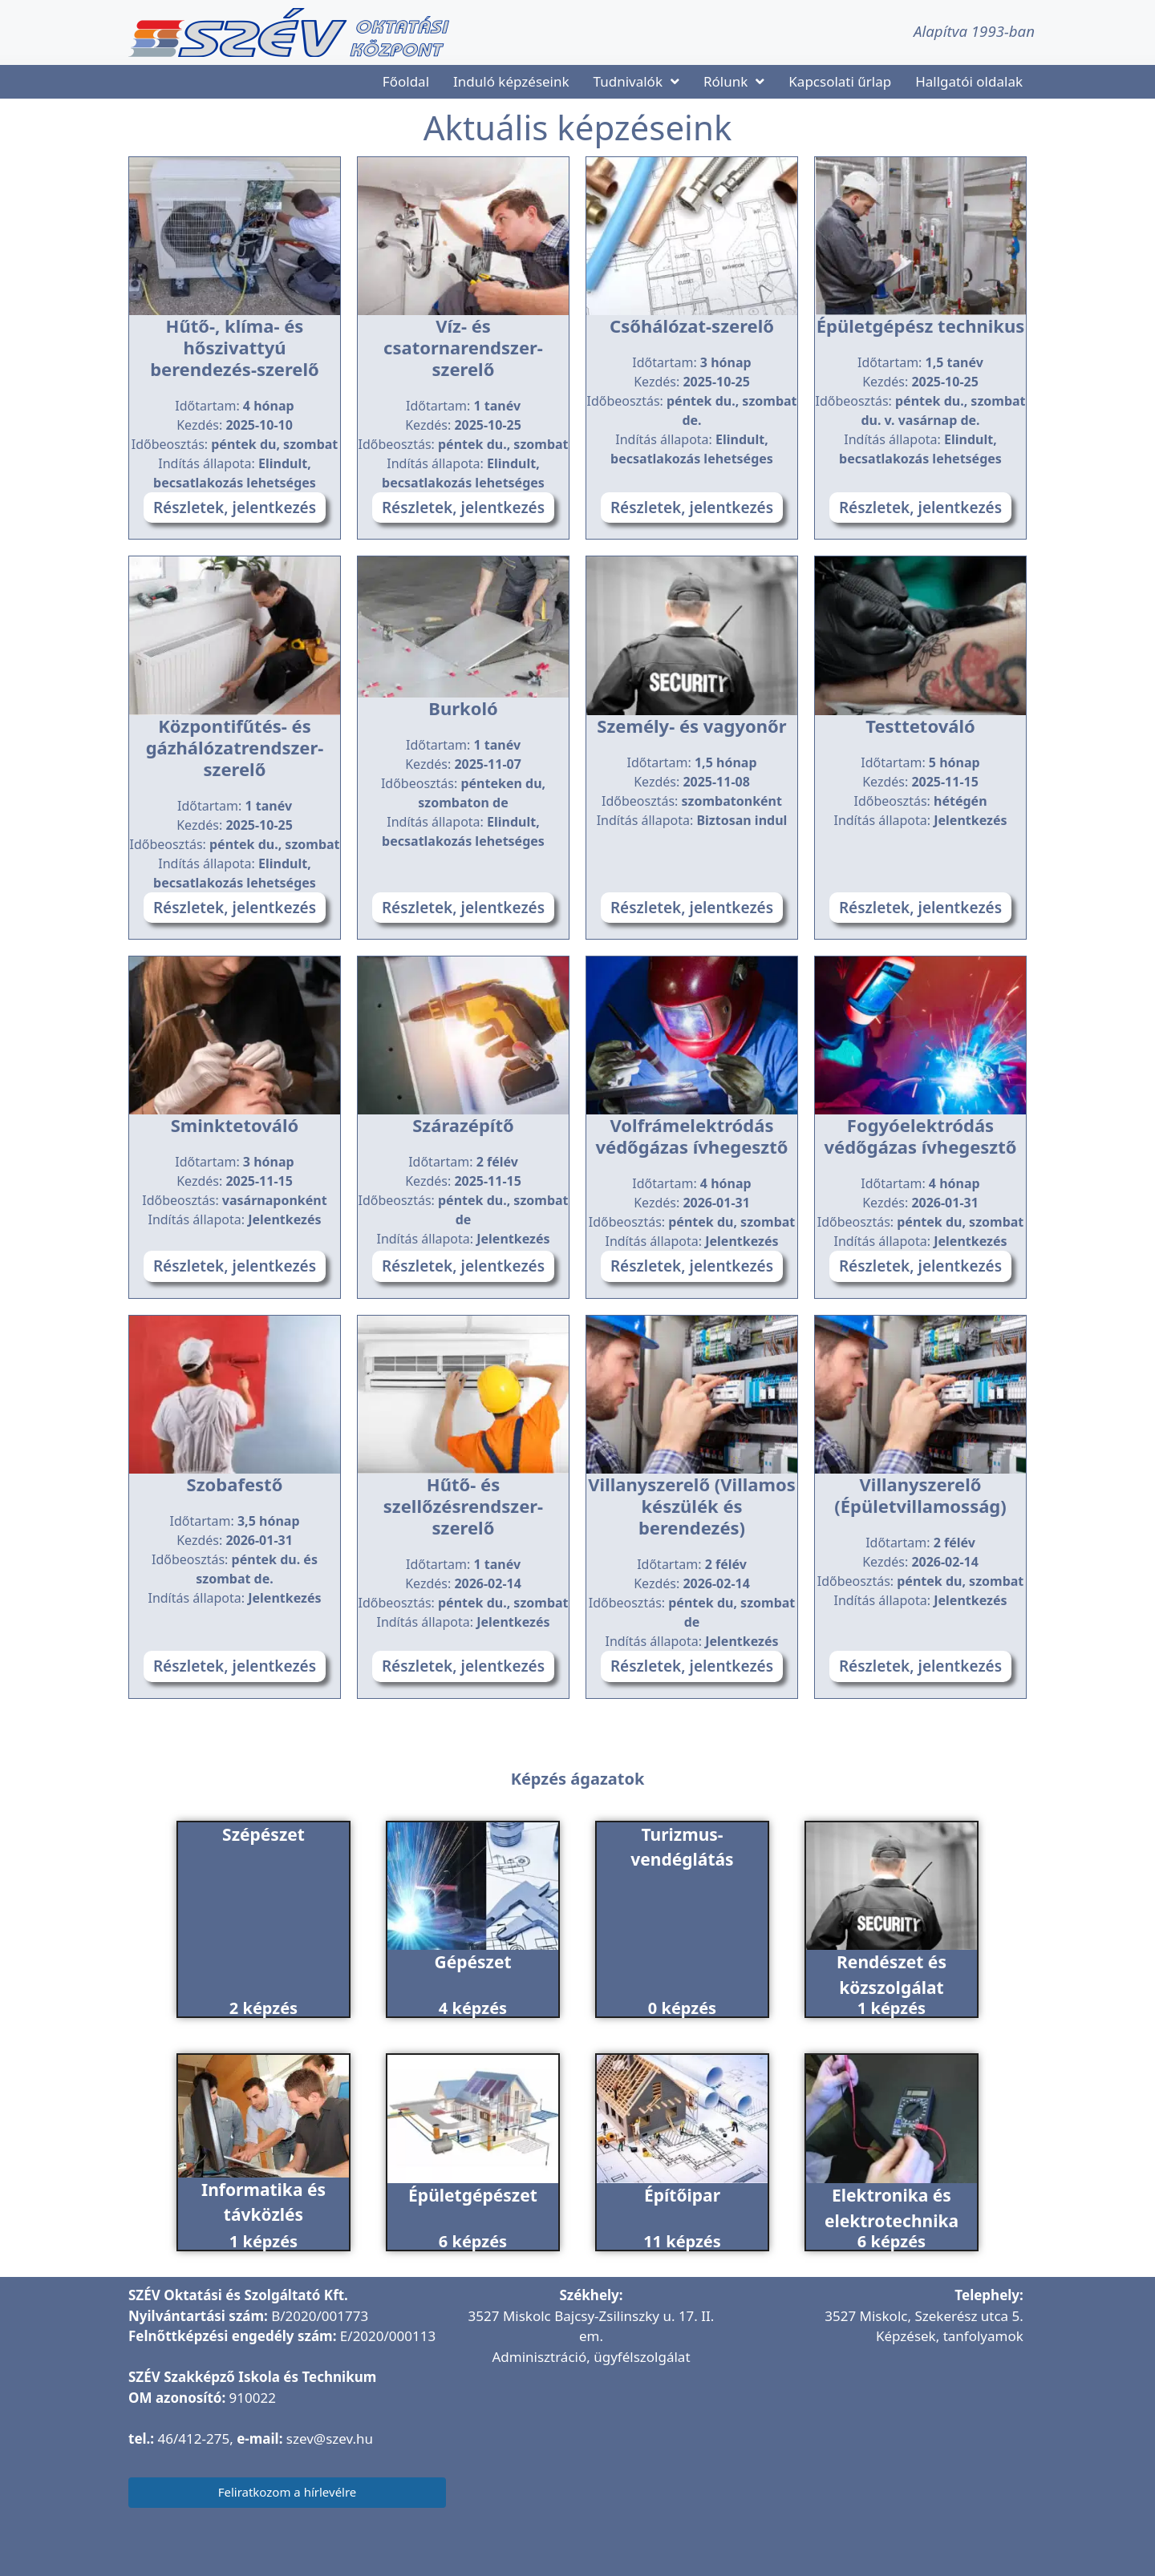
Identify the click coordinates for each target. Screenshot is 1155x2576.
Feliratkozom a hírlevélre (287, 2492)
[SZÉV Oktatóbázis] (879, 2455)
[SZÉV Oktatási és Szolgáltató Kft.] (591, 2476)
